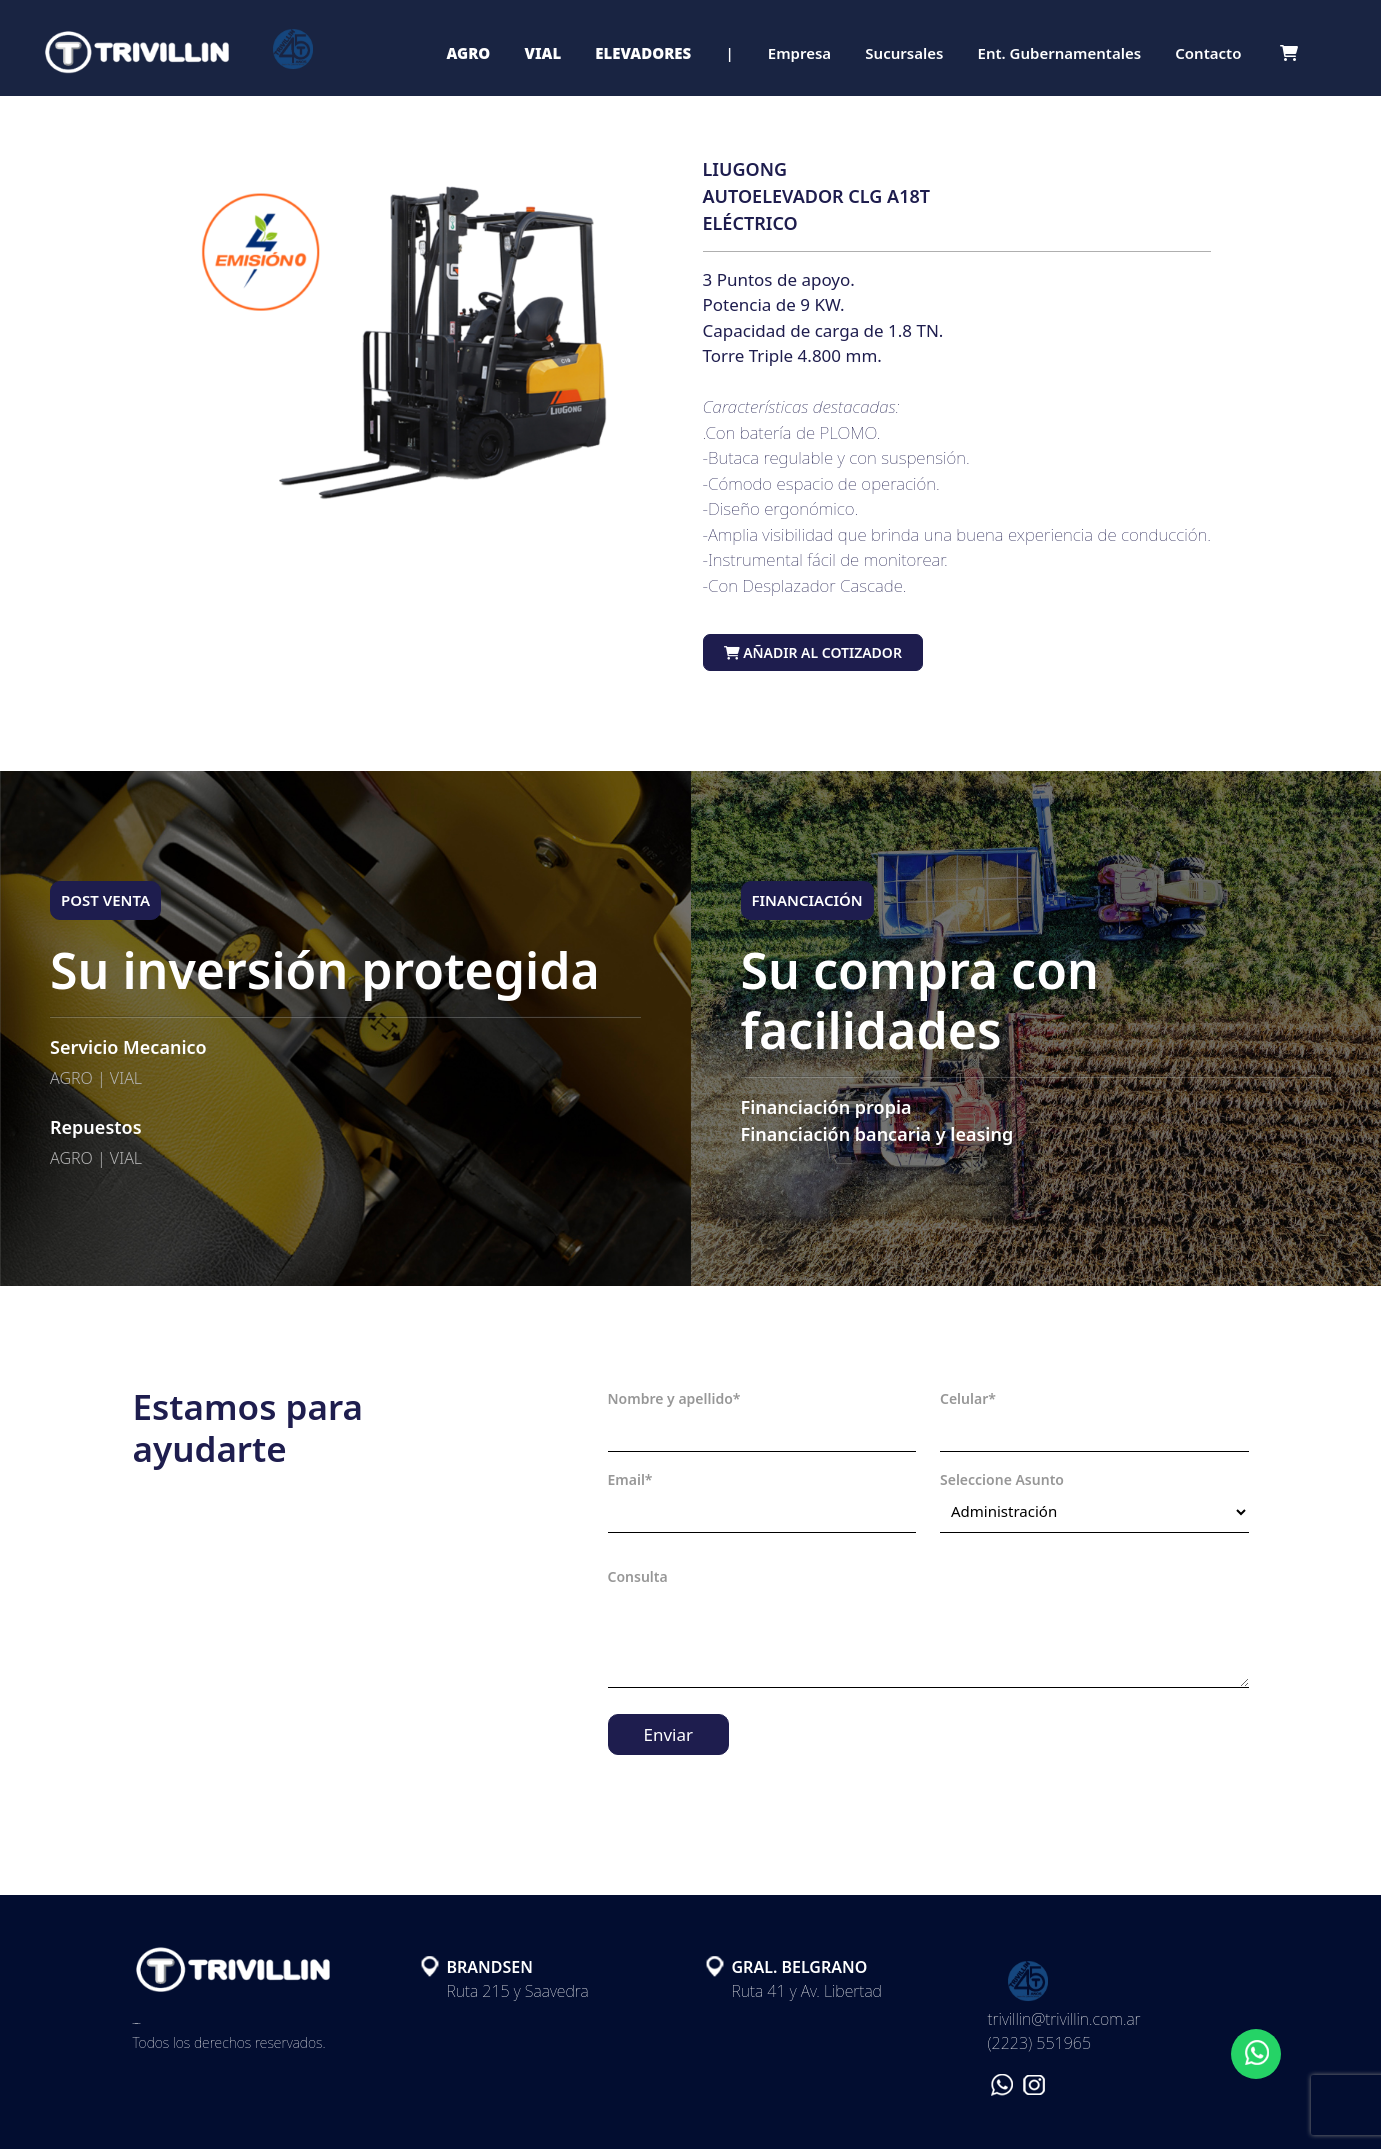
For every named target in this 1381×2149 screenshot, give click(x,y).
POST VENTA (105, 900)
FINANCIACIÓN (807, 900)
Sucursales (904, 53)
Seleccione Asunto (1002, 1479)
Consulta (638, 1576)
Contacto (1208, 53)
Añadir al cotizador (813, 652)
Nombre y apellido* (674, 1398)
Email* (630, 1479)
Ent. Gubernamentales (1060, 53)
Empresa (799, 53)
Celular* (968, 1398)
